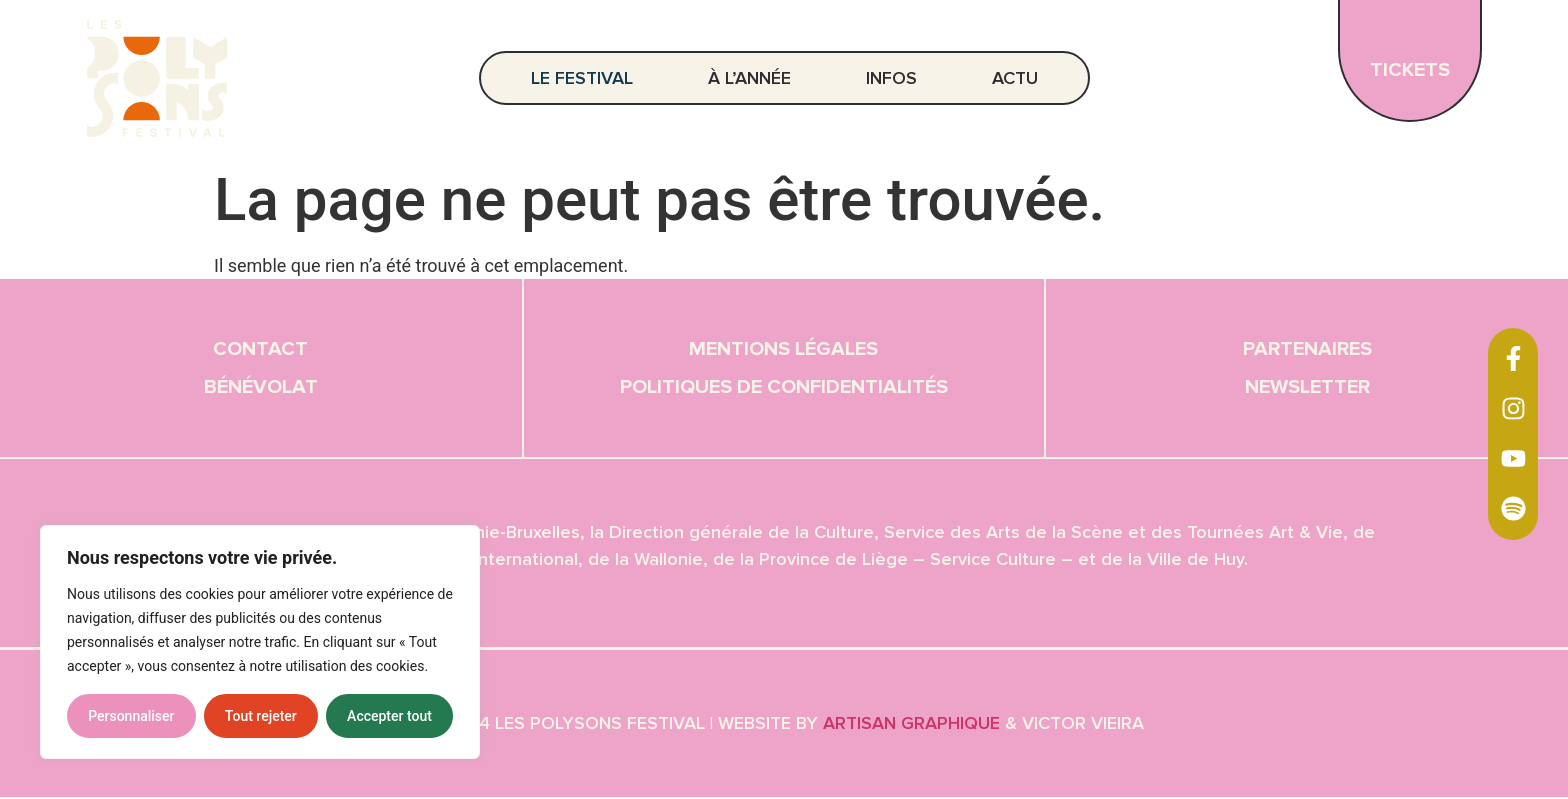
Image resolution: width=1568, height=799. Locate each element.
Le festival (587, 78)
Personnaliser (131, 716)
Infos (896, 78)
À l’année (754, 78)
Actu (1015, 78)
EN (1519, 68)
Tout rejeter (261, 716)
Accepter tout (389, 716)
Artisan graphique (911, 724)
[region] (260, 642)
